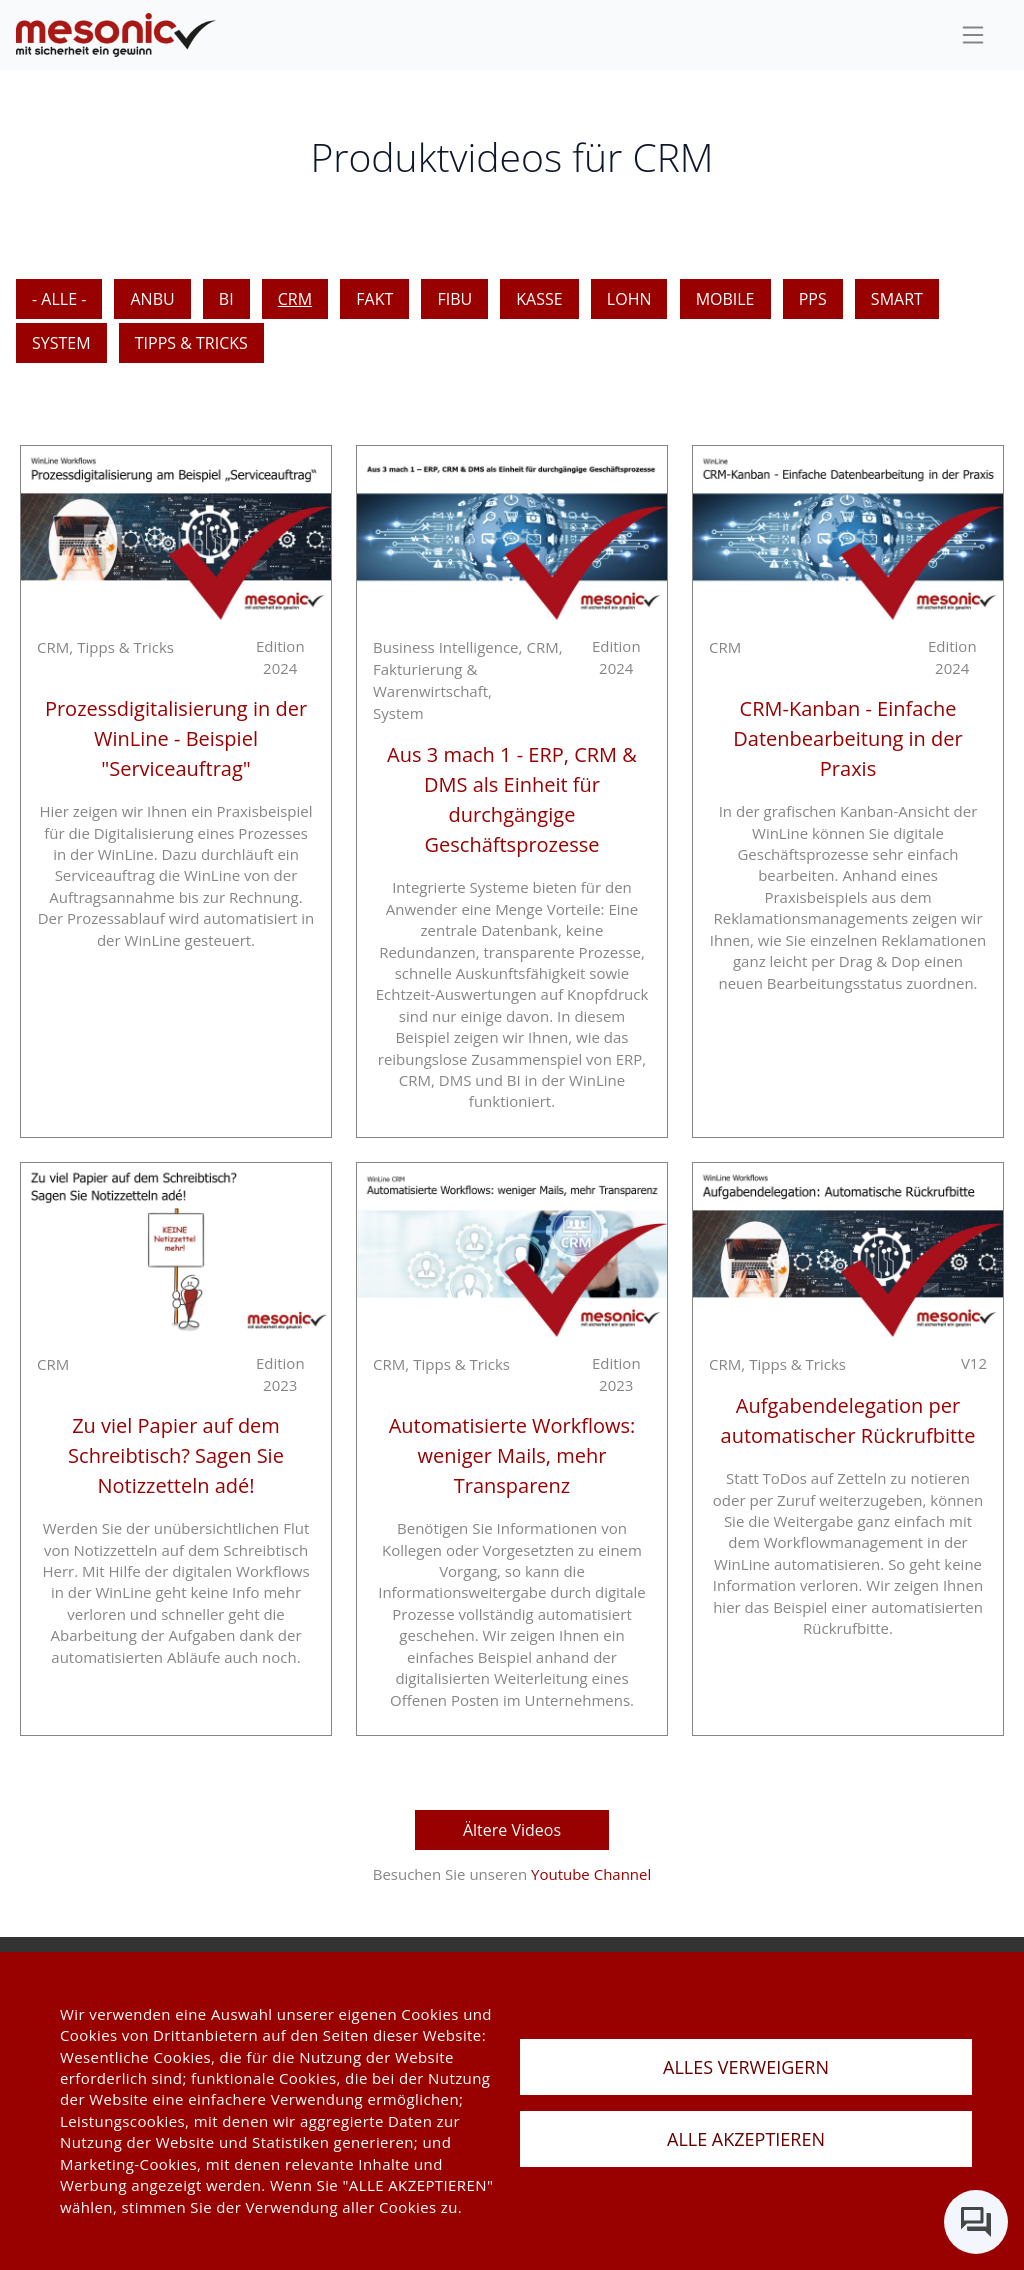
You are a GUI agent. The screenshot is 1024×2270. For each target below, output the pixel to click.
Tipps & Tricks (191, 343)
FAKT (374, 299)
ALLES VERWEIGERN (746, 2067)
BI (226, 299)
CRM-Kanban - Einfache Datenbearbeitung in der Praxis (847, 738)
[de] (116, 35)
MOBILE (725, 299)
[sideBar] (973, 35)
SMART (897, 299)
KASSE (539, 299)
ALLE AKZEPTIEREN (746, 2139)
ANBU (152, 299)
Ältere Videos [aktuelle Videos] (512, 1830)
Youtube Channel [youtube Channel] (591, 1874)
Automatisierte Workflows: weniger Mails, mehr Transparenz (512, 1455)
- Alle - (59, 299)
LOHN (629, 299)
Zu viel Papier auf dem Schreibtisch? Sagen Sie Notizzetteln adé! (176, 1455)
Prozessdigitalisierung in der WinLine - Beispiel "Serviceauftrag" (176, 738)
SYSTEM (61, 343)
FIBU (454, 299)
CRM (295, 299)
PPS (813, 299)
